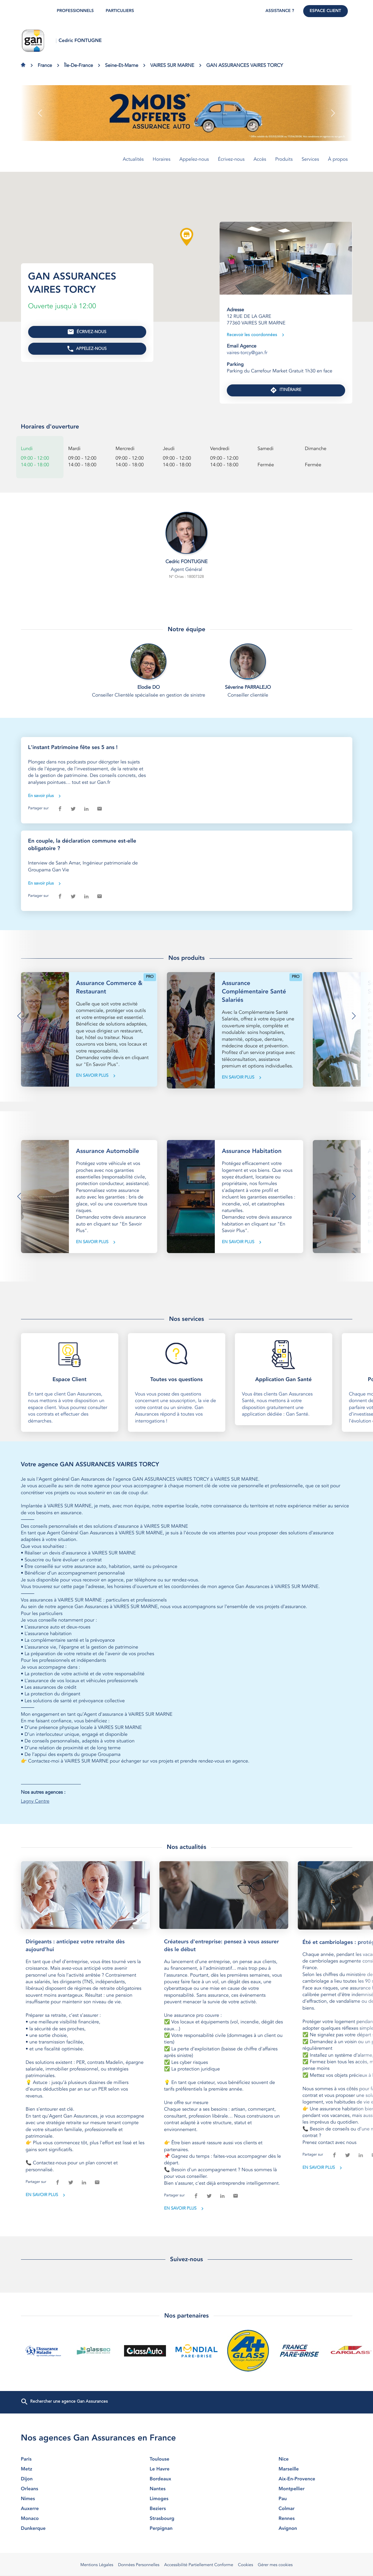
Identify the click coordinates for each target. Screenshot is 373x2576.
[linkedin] (86, 808)
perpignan (187, 2528)
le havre (187, 2469)
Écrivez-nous (231, 159)
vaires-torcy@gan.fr (247, 353)
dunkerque (58, 2528)
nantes (187, 2489)
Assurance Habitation (252, 1151)
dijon (58, 2479)
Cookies (245, 2565)
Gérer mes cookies (275, 2565)
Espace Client (325, 11)
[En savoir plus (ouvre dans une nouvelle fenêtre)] (186, 113)
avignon (315, 2528)
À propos (338, 159)
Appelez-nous (194, 159)
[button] (40, 113)
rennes (315, 2518)
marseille (315, 2469)
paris (58, 2459)
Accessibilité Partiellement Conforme (198, 2565)
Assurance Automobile (107, 1151)
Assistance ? (279, 11)
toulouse (187, 2459)
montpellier (315, 2489)
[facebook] (60, 808)
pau (315, 2499)
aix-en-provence (315, 2479)
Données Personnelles (138, 2565)
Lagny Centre (35, 1801)
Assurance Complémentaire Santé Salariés (254, 992)
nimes (58, 2499)
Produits (283, 159)
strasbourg (187, 2518)
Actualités (133, 159)
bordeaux (187, 2479)
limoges (187, 2499)
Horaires (161, 159)
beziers (187, 2508)
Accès (259, 159)
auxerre (58, 2508)
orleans (58, 2489)
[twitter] (73, 808)
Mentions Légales (96, 2565)
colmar (315, 2508)
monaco (58, 2518)
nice (315, 2459)
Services (310, 159)
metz (58, 2469)
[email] (99, 808)
